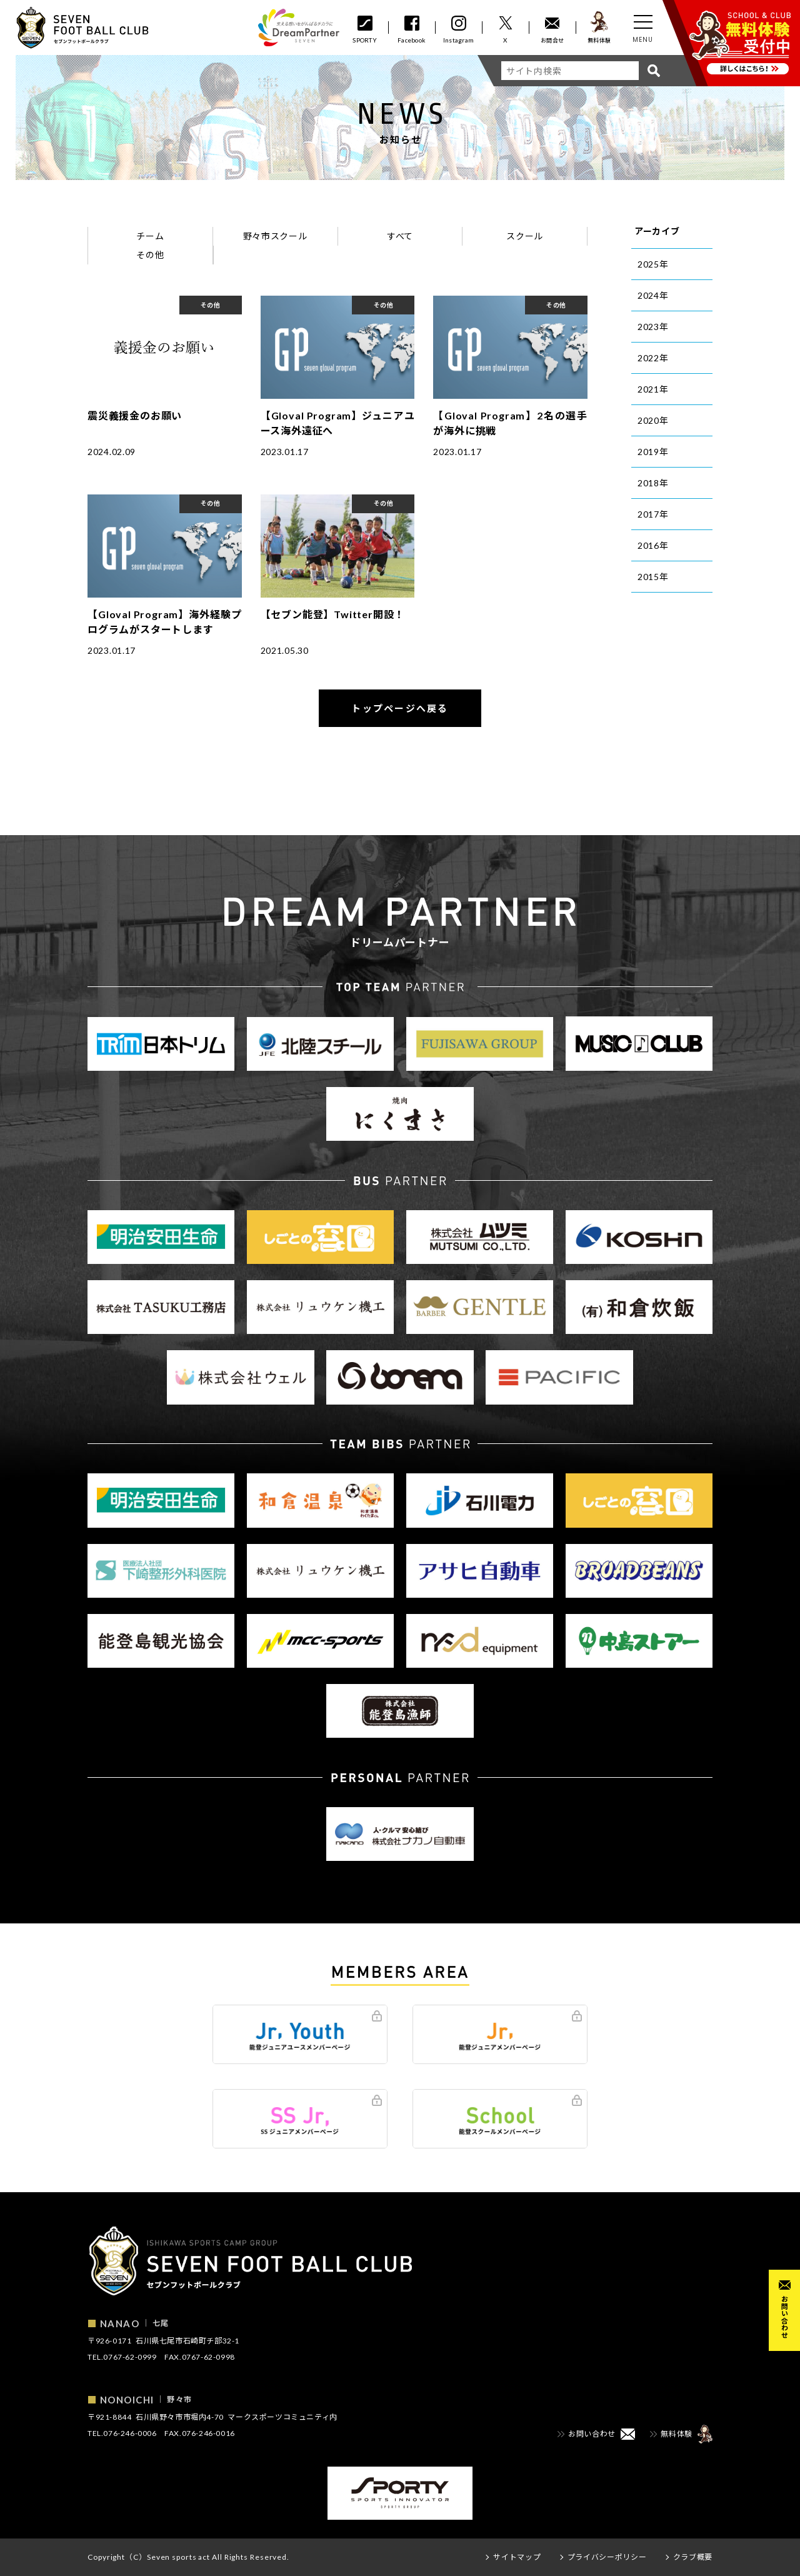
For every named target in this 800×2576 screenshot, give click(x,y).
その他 (150, 254)
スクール (524, 236)
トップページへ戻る (399, 708)
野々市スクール (275, 236)
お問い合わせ (785, 2316)
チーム (150, 236)
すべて (400, 236)
